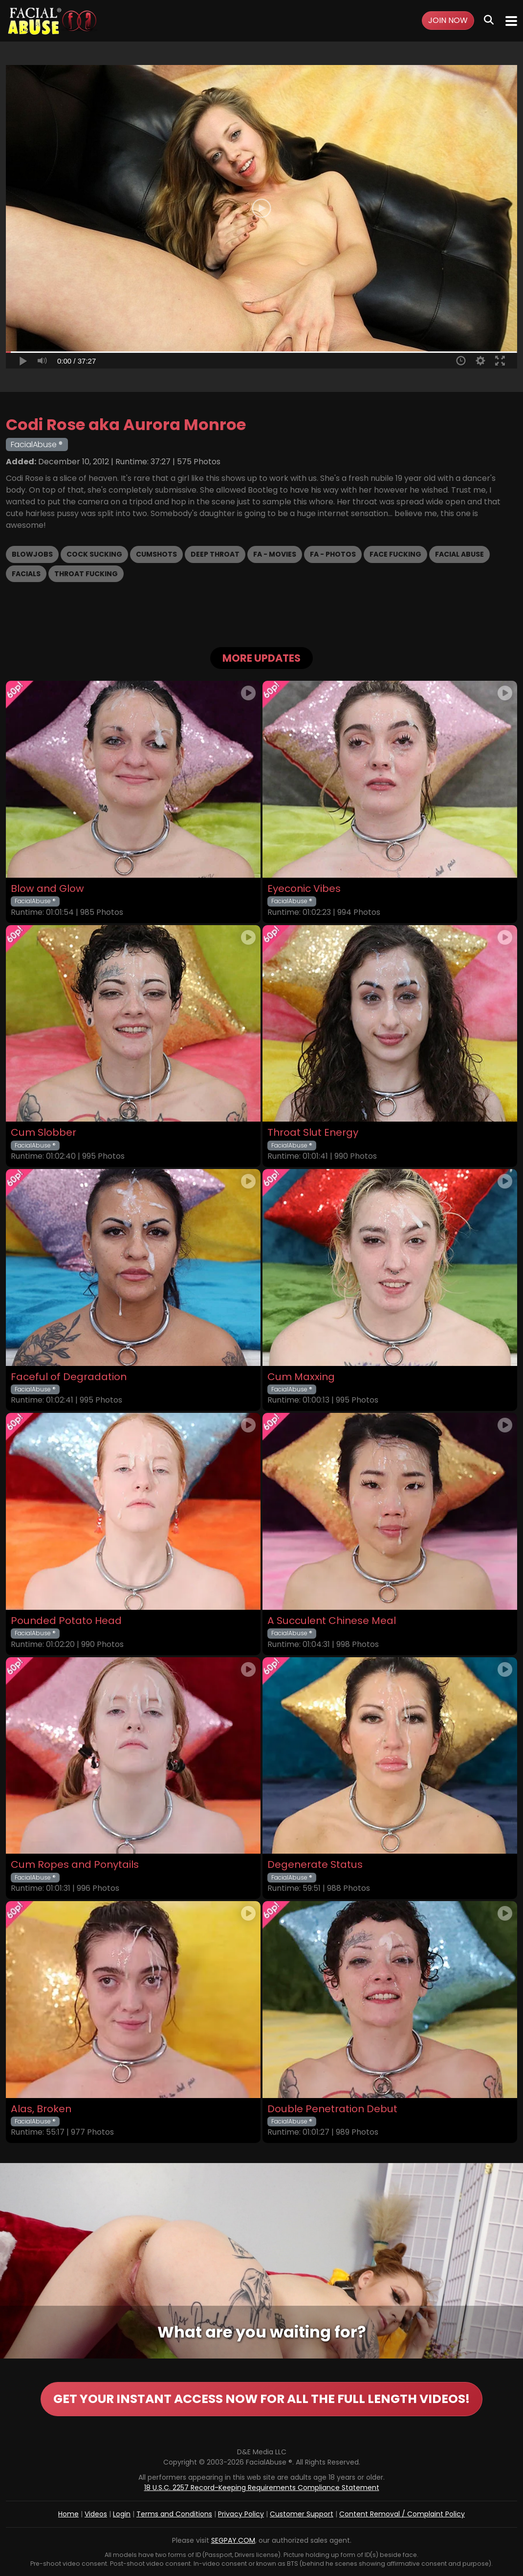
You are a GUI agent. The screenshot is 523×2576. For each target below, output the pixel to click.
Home (68, 2514)
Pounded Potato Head (66, 1621)
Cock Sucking (94, 554)
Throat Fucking (86, 574)
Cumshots (156, 554)
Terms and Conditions (174, 2514)
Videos (96, 2514)
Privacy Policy (241, 2514)
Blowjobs (32, 554)
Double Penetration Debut (332, 2109)
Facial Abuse (459, 554)
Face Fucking (395, 554)
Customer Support (301, 2514)
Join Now (448, 20)
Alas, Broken (41, 2109)
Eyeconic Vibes (304, 889)
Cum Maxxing (301, 1377)
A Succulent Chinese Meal (331, 1621)
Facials (26, 574)
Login (122, 2514)
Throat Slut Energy (312, 1132)
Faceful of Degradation (69, 1377)
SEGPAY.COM (233, 2540)
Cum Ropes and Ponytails (75, 1865)
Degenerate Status (315, 1865)
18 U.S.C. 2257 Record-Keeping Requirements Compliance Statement (261, 2487)
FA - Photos (333, 554)
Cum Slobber (43, 1132)
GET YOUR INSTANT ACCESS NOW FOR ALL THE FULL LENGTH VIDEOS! (261, 2398)
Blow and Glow (47, 889)
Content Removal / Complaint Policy (402, 2514)
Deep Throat (215, 554)
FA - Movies (274, 554)
